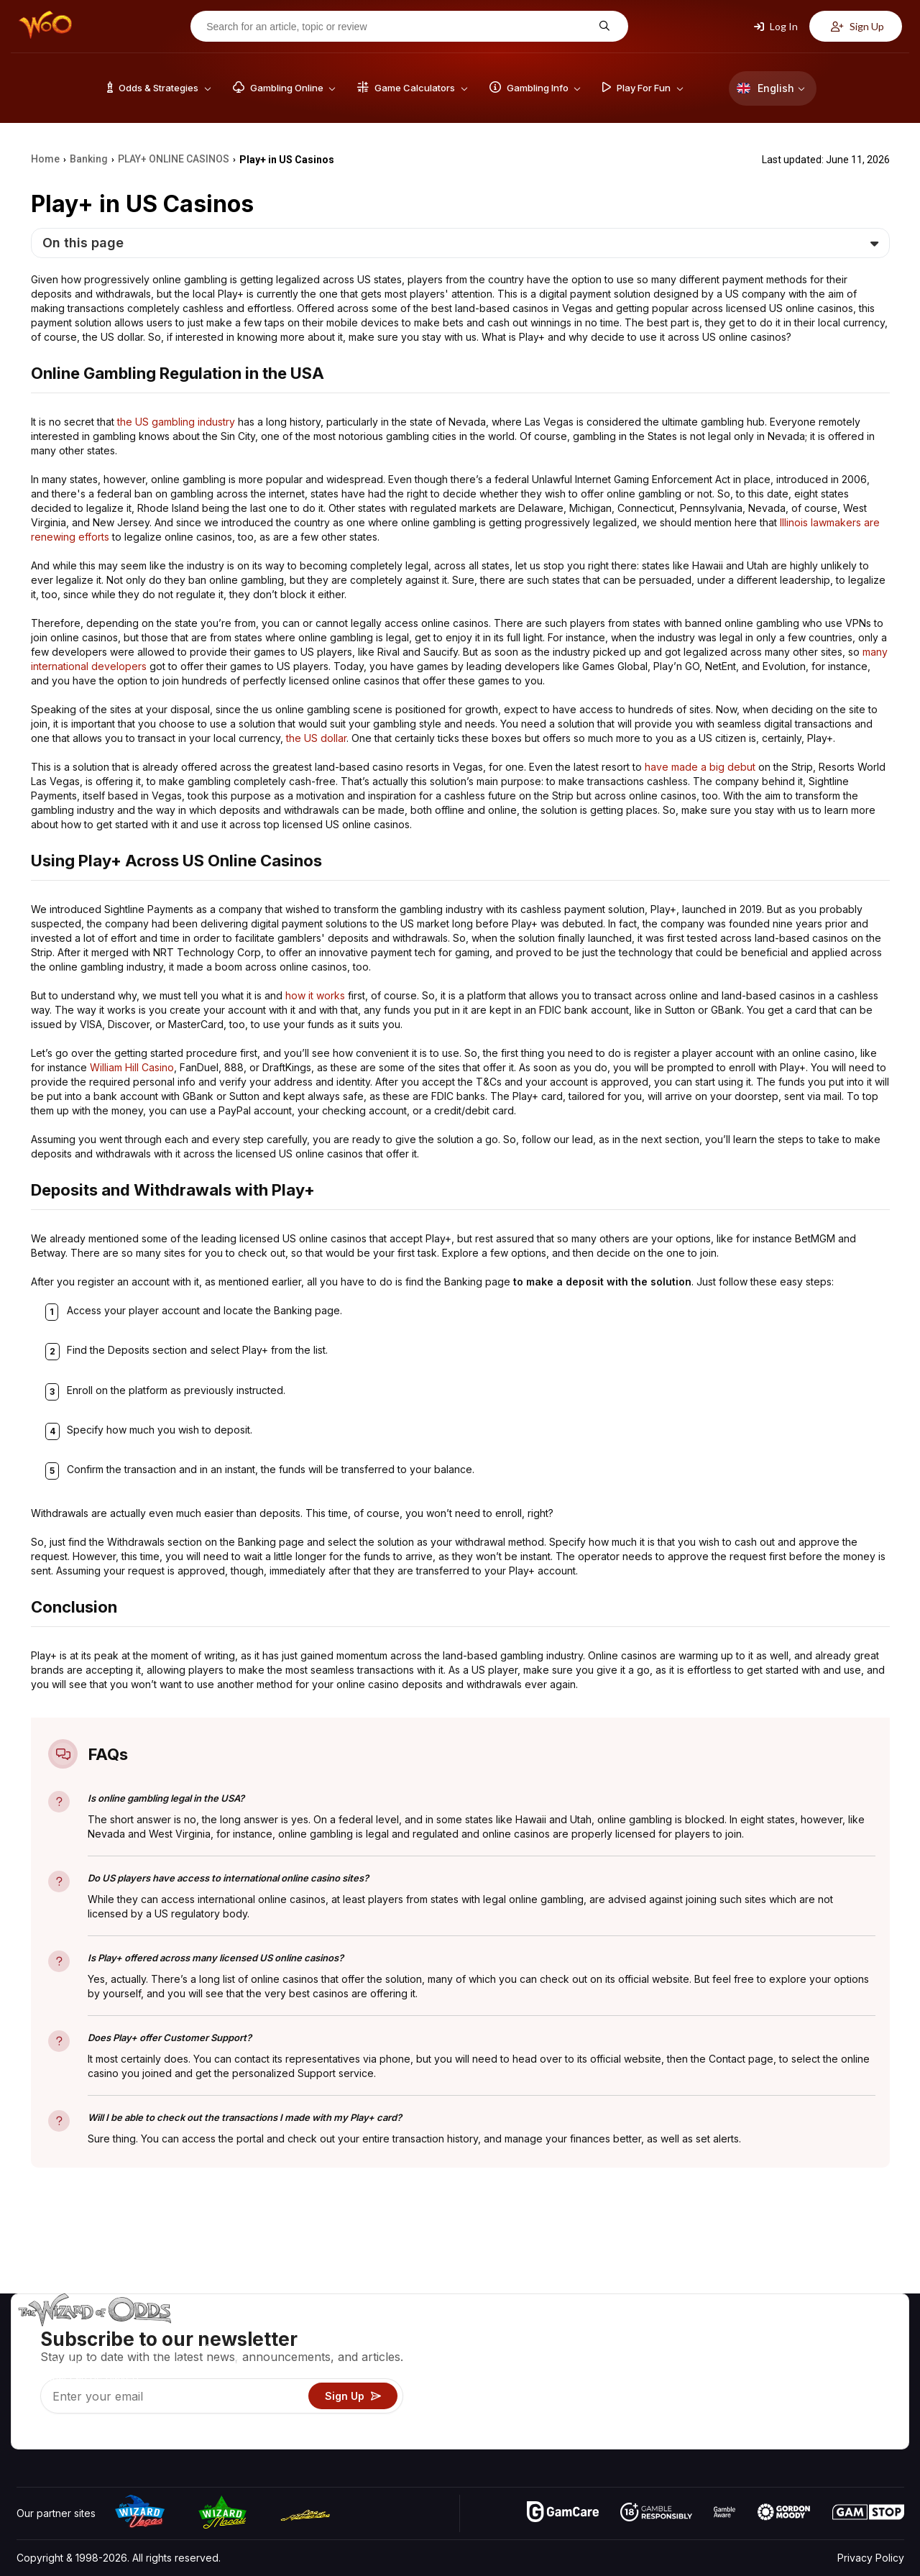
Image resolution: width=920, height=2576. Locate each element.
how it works (315, 995)
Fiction (863, 2396)
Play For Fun (647, 2396)
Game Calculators (659, 2354)
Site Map (869, 2375)
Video (862, 2333)
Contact (788, 2354)
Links (782, 2375)
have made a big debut (700, 767)
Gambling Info (650, 2375)
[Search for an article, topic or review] (398, 26)
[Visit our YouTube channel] (29, 2434)
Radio (784, 2417)
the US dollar (316, 738)
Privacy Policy (870, 2558)
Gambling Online (656, 2417)
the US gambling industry (176, 422)
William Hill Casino (132, 1067)
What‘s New (798, 2396)
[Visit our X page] (60, 2434)
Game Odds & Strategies (676, 2333)
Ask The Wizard (656, 2437)
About (784, 2333)
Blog (859, 2354)
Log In (776, 26)
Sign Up (857, 26)
